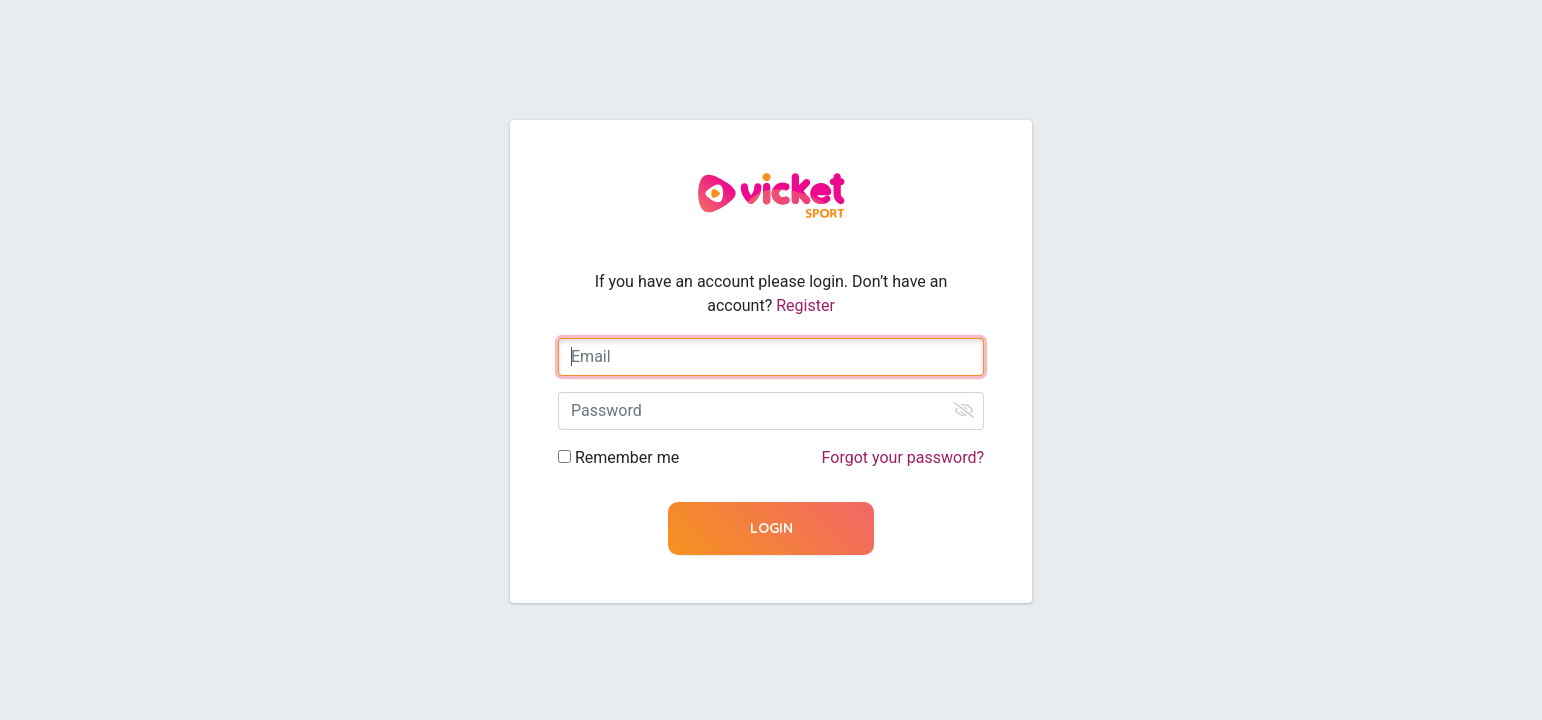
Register (805, 305)
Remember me (627, 457)
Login (771, 528)
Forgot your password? (903, 457)
